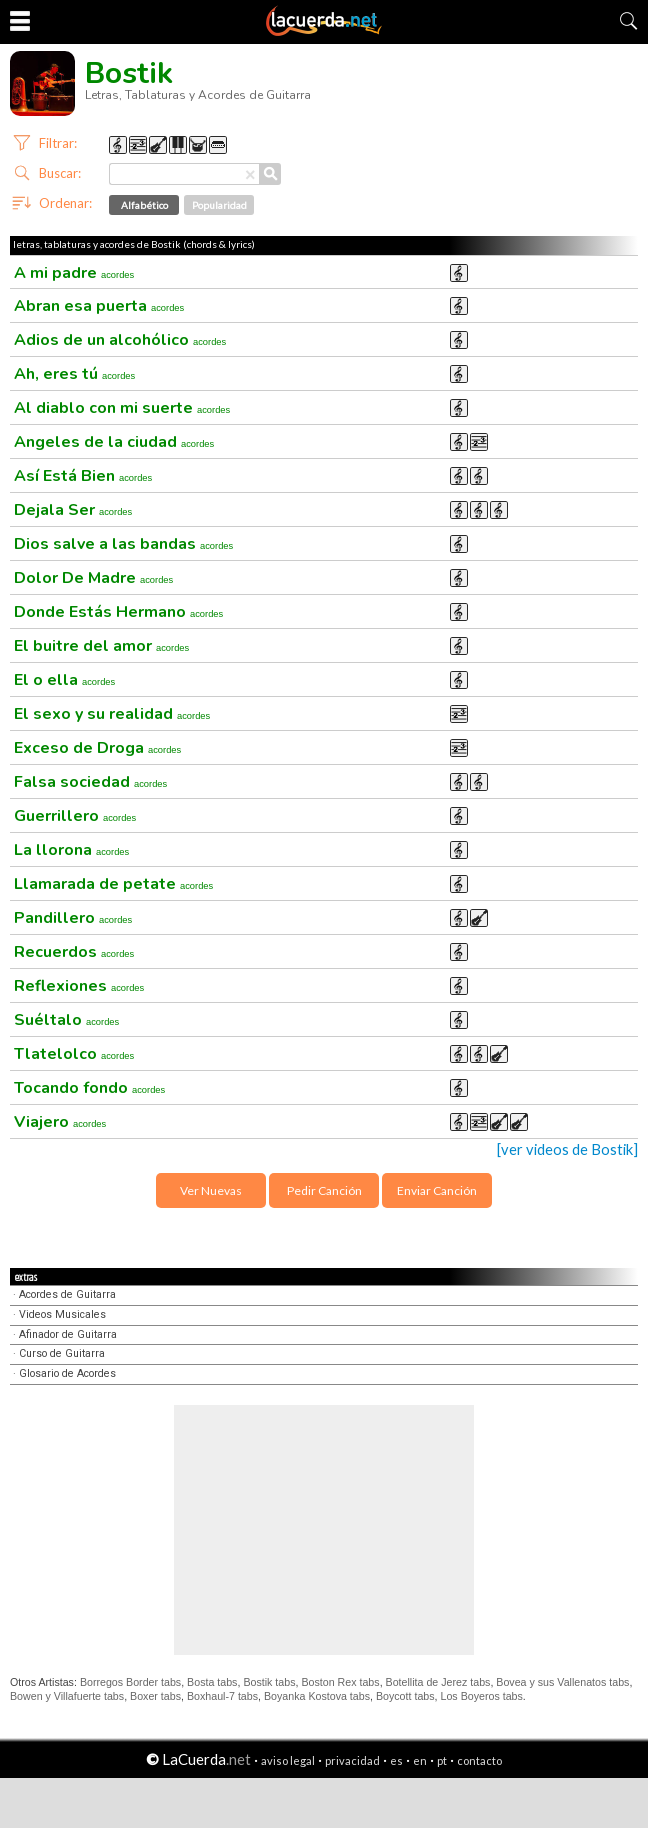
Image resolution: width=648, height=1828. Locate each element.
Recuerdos (74, 952)
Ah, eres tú (74, 374)
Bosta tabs (212, 1682)
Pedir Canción (324, 1190)
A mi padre (74, 273)
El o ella (64, 680)
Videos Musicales (62, 1314)
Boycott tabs (405, 1696)
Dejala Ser (73, 510)
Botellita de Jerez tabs (438, 1682)
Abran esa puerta (99, 306)
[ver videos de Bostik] (567, 1149)
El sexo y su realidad (112, 714)
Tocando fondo (89, 1088)
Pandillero (73, 918)
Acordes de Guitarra (67, 1294)
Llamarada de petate (113, 884)
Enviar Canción (437, 1190)
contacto (479, 1760)
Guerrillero (75, 816)
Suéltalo (66, 1020)
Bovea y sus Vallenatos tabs (562, 1682)
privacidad (352, 1760)
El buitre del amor (101, 646)
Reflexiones (79, 986)
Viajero (60, 1122)
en (420, 1760)
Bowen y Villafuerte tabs (67, 1696)
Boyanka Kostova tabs (317, 1696)
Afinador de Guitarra (68, 1334)
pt (442, 1760)
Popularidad (219, 205)
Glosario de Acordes (67, 1373)
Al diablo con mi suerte (122, 408)
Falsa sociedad (90, 782)
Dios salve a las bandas (123, 544)
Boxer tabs (155, 1696)
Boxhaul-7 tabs (222, 1696)
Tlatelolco (74, 1054)
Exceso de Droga (97, 748)
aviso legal (288, 1760)
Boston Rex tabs (340, 1682)
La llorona (71, 850)
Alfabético (144, 205)
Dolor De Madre (93, 578)
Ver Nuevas (211, 1190)
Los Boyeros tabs (481, 1696)
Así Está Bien (83, 476)
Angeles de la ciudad (114, 442)
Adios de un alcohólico (120, 340)
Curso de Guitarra (62, 1353)
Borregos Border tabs (130, 1682)
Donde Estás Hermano (118, 612)
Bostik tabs (269, 1682)
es (396, 1760)
